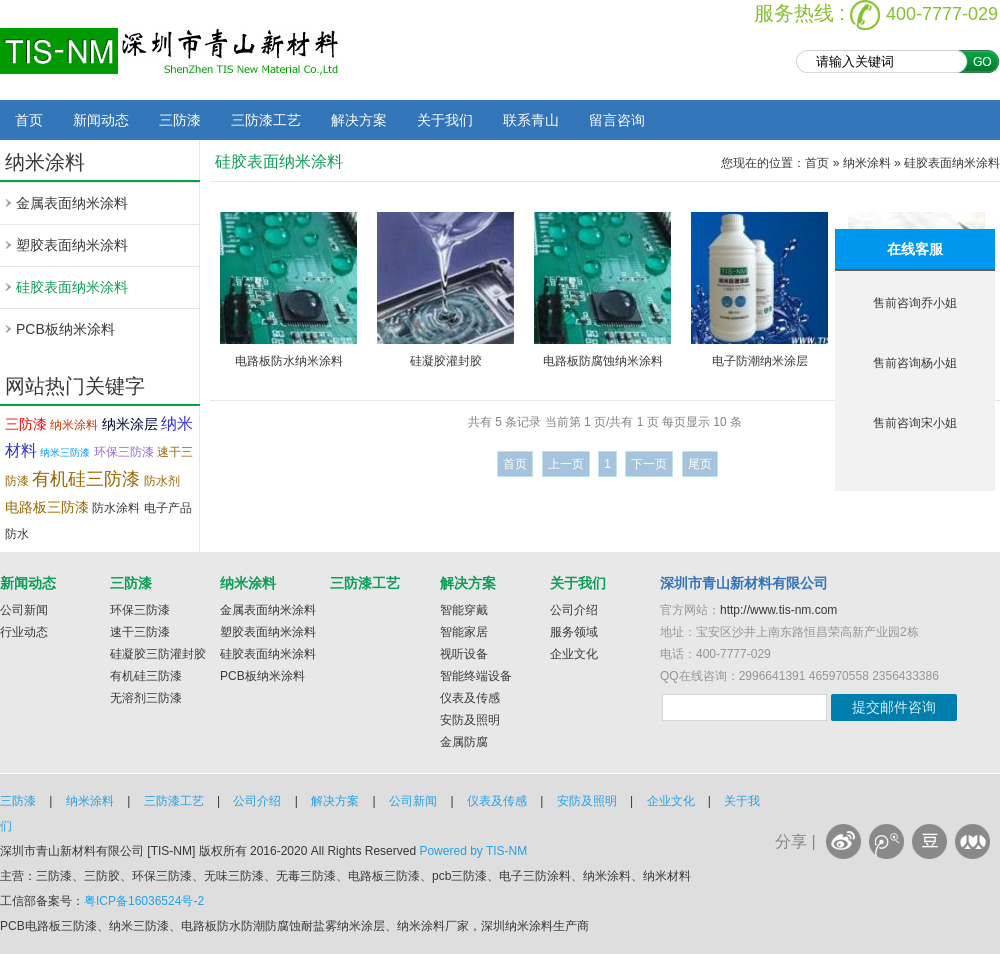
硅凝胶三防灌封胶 (158, 654)
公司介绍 (574, 610)
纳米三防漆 (65, 452)
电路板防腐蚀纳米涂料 (603, 361)
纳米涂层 (130, 424)
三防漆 (180, 120)
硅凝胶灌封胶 (446, 361)
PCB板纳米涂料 (65, 329)
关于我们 (445, 120)
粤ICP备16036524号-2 (144, 901)
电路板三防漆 (47, 507)
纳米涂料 (74, 425)
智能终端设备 (476, 676)
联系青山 (531, 120)
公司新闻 (24, 610)
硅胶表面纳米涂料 (72, 287)
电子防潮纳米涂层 (760, 361)
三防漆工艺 (266, 120)
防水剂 (162, 481)
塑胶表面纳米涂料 (72, 245)
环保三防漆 (124, 452)
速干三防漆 (140, 632)
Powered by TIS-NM (473, 851)
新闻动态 (101, 120)
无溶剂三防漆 (146, 698)
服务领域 (574, 632)
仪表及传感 (470, 698)
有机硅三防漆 (86, 479)
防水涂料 (116, 508)
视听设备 (464, 654)
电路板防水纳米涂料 (289, 361)
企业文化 (574, 654)
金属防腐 (464, 742)
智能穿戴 (464, 610)
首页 (29, 120)
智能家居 (464, 632)
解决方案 (359, 120)
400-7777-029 (942, 14)
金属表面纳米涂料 (72, 203)
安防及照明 (470, 720)
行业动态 (24, 632)
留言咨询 (617, 120)
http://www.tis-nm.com (778, 610)
